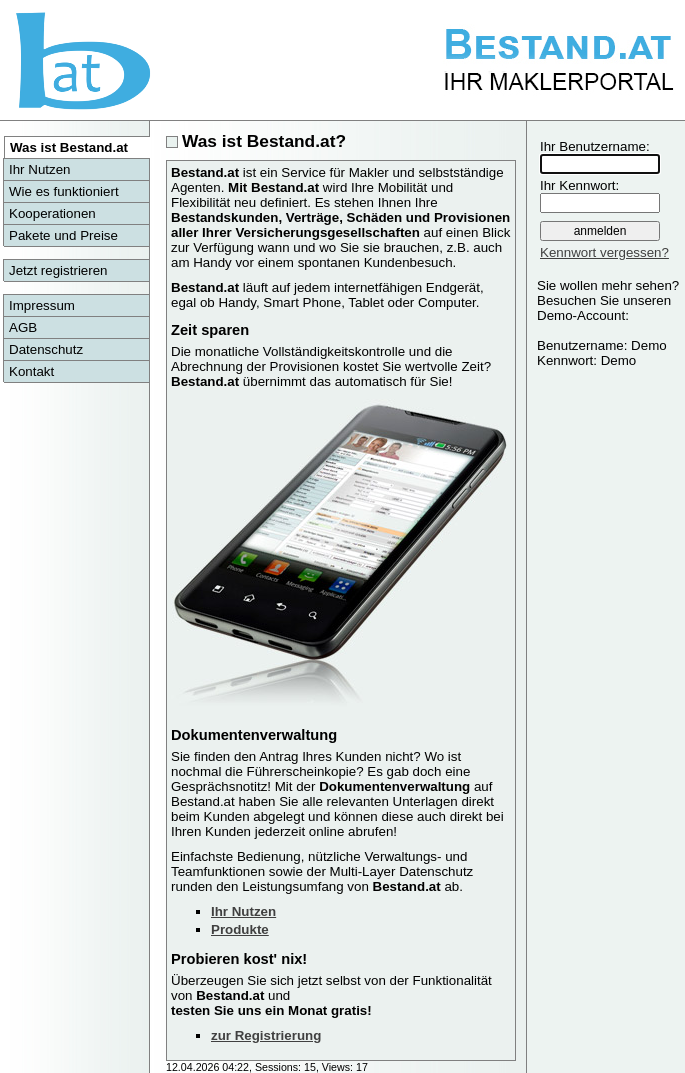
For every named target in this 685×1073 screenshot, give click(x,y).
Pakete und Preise (63, 235)
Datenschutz (46, 349)
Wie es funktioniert (64, 191)
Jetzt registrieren (58, 270)
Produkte (240, 929)
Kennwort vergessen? (604, 252)
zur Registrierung (266, 1035)
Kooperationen (52, 213)
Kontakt (31, 371)
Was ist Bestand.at (69, 147)
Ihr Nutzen (40, 169)
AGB (23, 327)
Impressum (42, 305)
